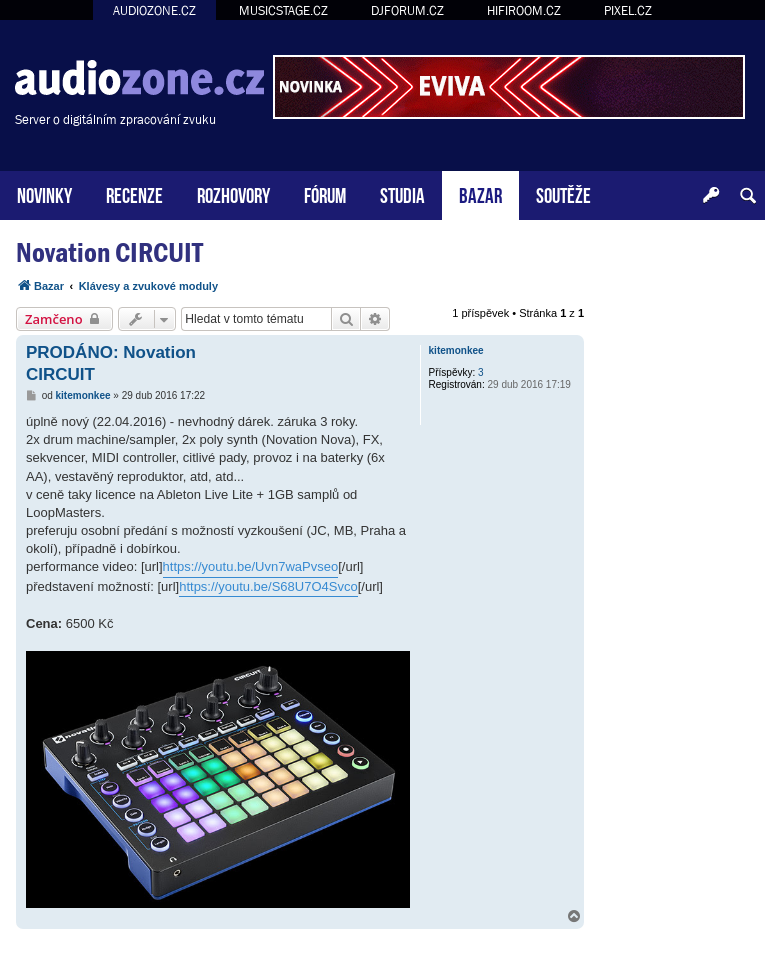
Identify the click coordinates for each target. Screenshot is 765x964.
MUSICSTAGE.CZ (283, 10)
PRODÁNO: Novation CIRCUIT (111, 363)
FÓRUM (325, 193)
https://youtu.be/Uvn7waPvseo (251, 566)
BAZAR (480, 193)
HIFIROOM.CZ (524, 10)
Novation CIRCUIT (109, 252)
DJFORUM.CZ (407, 10)
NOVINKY (44, 193)
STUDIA (402, 193)
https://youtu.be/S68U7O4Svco (268, 586)
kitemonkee (456, 350)
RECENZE (134, 193)
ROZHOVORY (233, 193)
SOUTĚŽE (563, 193)
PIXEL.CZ (628, 10)
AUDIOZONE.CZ (154, 10)
